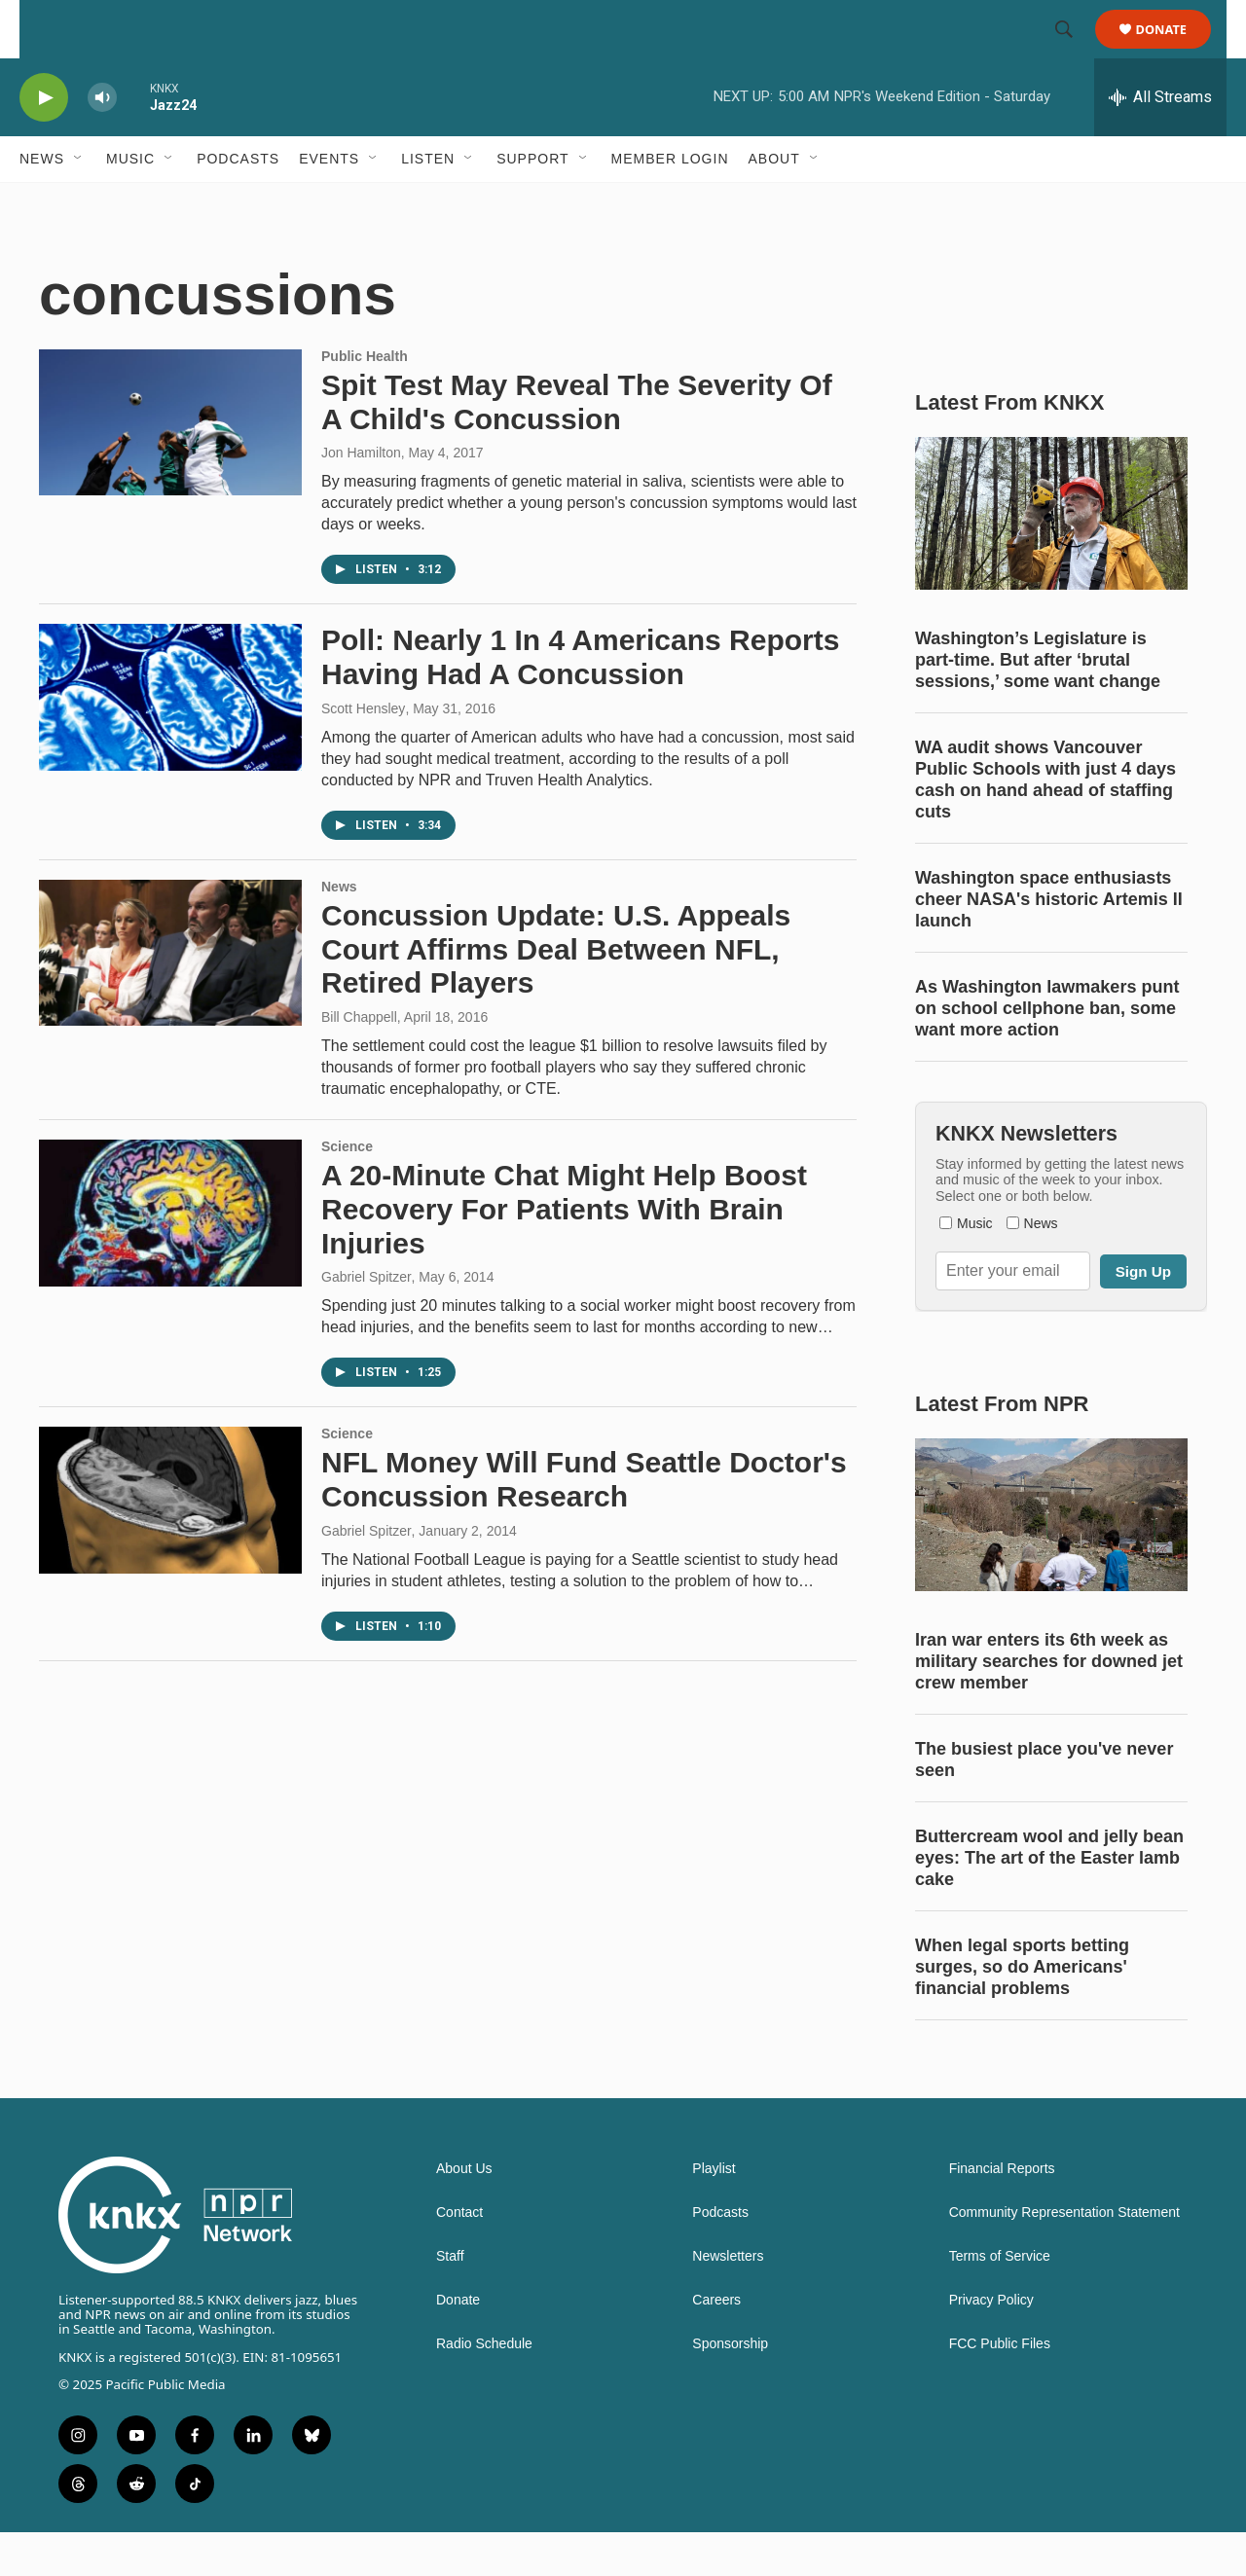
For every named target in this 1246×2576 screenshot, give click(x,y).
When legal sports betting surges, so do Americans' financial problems (1022, 2010)
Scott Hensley (363, 752)
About (774, 202)
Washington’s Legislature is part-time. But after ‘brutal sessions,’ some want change (1037, 703)
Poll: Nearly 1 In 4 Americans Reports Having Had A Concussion (580, 701)
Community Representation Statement (1064, 2256)
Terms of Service (999, 2300)
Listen (428, 202)
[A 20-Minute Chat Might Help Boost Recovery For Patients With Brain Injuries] (170, 1256)
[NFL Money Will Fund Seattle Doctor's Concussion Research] (170, 1543)
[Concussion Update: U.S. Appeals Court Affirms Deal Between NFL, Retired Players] (170, 997)
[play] (43, 141)
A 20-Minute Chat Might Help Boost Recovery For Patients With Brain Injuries (564, 1253)
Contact (459, 2256)
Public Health (364, 400)
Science (347, 1190)
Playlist (713, 2212)
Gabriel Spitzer (366, 1320)
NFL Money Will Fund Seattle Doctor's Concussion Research (584, 1523)
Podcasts (238, 202)
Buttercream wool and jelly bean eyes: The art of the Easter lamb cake (1049, 1901)
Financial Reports (1002, 2212)
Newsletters (727, 2300)
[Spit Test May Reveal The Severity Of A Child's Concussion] (170, 466)
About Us (464, 2212)
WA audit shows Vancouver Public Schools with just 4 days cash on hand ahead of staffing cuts (1045, 823)
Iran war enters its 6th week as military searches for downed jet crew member (1049, 1705)
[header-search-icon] (1072, 51)
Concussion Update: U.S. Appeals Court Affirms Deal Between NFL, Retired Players (555, 993)
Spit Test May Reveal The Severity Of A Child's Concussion (576, 446)
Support (532, 202)
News (41, 202)
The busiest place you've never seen (1044, 1803)
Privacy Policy (991, 2344)
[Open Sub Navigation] (79, 202)
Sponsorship (730, 2387)
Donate (1173, 51)
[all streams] (1160, 141)
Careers (716, 2344)
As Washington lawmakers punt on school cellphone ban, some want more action (1047, 1052)
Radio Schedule (484, 2387)
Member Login (670, 202)
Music (130, 202)
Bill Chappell (359, 1061)
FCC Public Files (999, 2387)
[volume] (102, 141)
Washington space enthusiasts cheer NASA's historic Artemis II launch (1049, 943)
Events (329, 202)
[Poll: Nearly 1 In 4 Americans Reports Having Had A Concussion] (170, 741)
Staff (450, 2300)
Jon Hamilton (361, 496)
